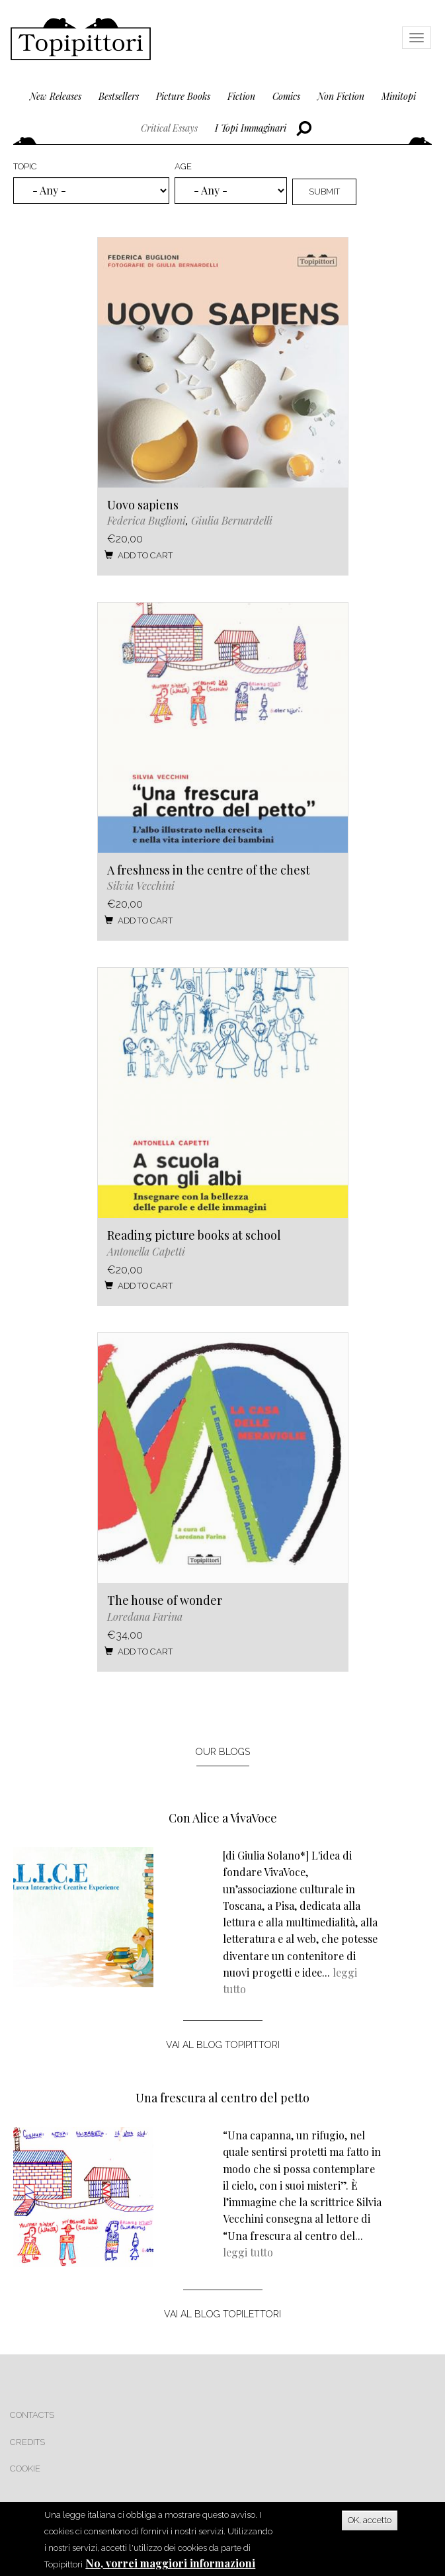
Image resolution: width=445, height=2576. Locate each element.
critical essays (169, 128)
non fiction (340, 96)
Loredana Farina (144, 1616)
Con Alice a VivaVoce (223, 1818)
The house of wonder (164, 1600)
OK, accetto (369, 2520)
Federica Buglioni (146, 520)
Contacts (32, 2415)
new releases (55, 96)
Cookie (25, 2468)
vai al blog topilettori (222, 2314)
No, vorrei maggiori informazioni (170, 2563)
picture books (183, 96)
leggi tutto (248, 2252)
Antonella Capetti (146, 1251)
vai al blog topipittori (223, 2044)
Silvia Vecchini (141, 885)
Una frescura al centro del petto (222, 2098)
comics (286, 96)
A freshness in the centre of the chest (208, 870)
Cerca (303, 128)
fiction (241, 96)
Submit (324, 191)
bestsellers (119, 96)
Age (183, 166)
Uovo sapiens (143, 505)
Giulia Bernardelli (231, 520)
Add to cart (138, 555)
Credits (27, 2442)
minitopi (399, 96)
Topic (25, 166)
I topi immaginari (250, 128)
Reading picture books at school (194, 1235)
